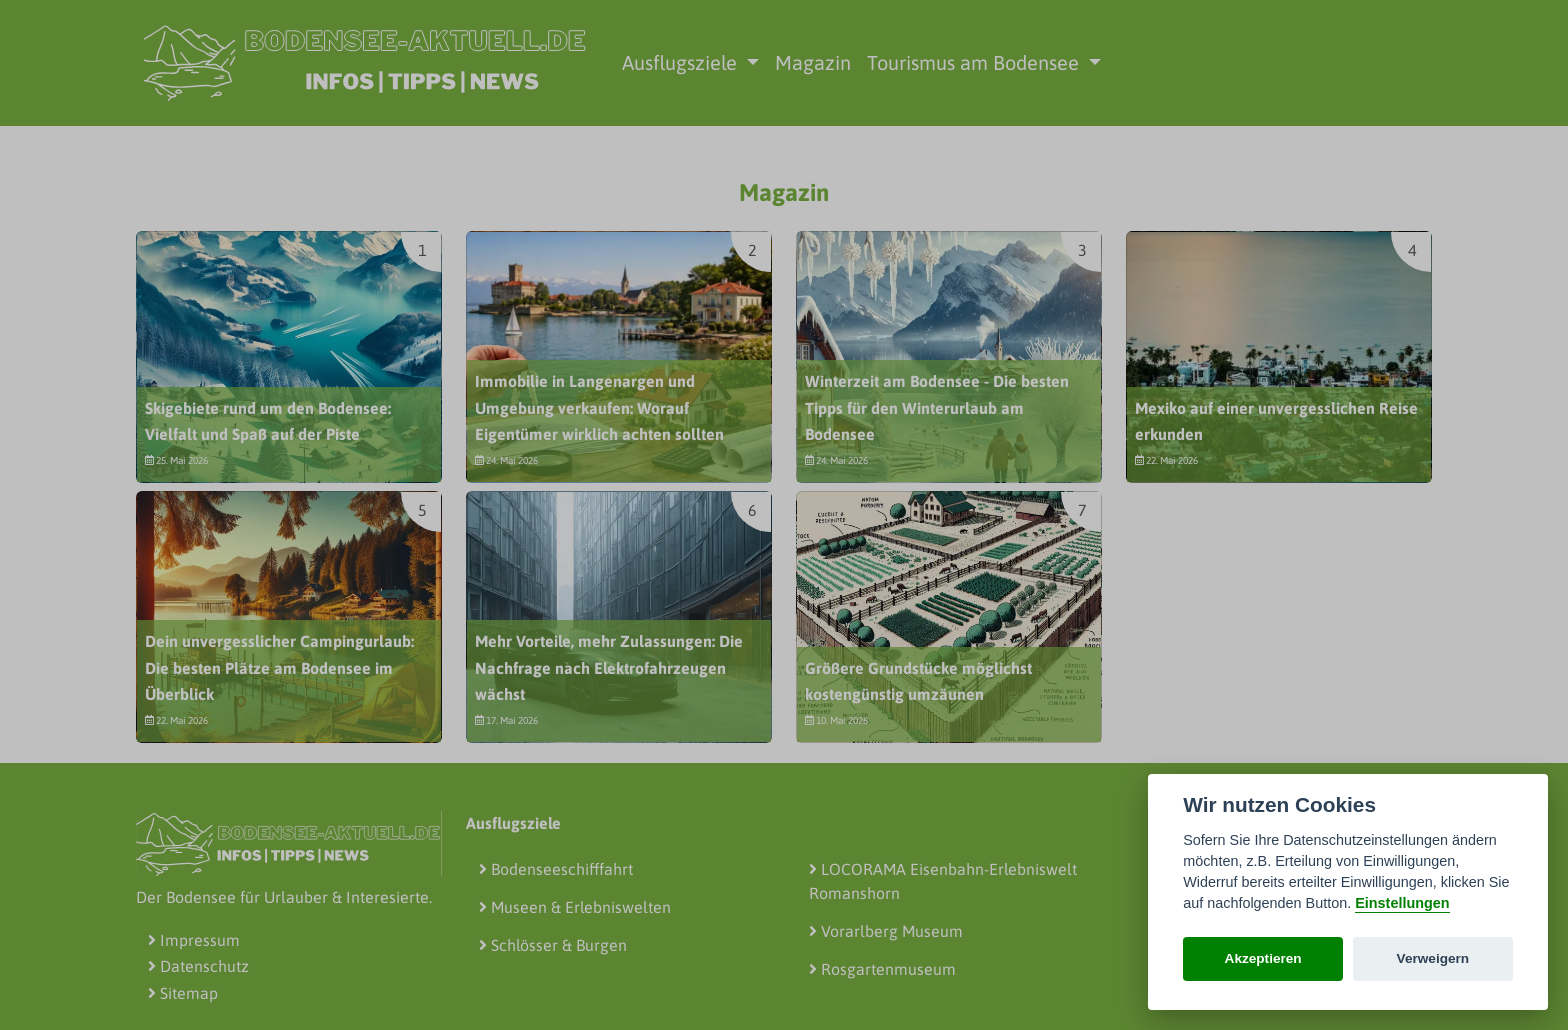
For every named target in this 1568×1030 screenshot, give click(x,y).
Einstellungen (1402, 903)
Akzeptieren (1263, 958)
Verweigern (1433, 958)
